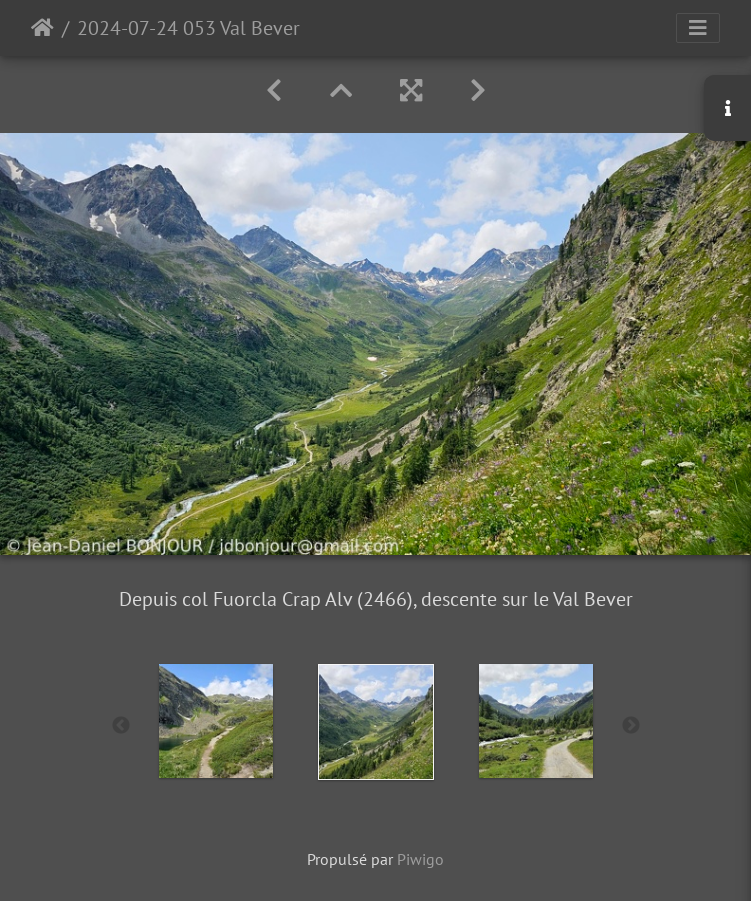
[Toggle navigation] (698, 28)
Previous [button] (121, 726)
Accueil (42, 28)
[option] (216, 721)
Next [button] (631, 726)
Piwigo (420, 859)
